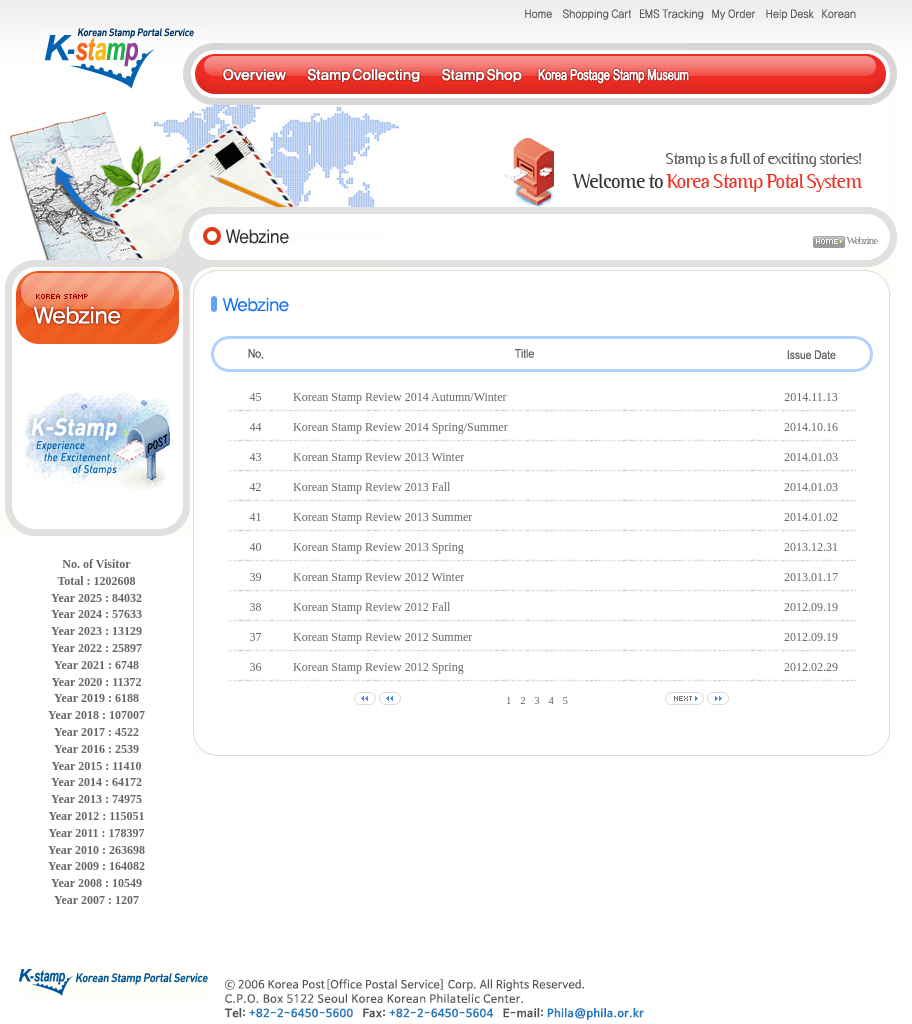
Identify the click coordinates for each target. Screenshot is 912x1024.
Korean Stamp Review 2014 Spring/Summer (400, 427)
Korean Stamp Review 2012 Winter (378, 577)
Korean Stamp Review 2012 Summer (382, 637)
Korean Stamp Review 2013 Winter (378, 457)
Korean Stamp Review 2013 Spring (378, 547)
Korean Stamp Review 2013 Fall (371, 487)
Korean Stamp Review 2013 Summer (382, 517)
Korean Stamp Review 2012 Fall (371, 607)
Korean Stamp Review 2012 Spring (378, 667)
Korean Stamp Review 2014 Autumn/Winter (399, 397)
